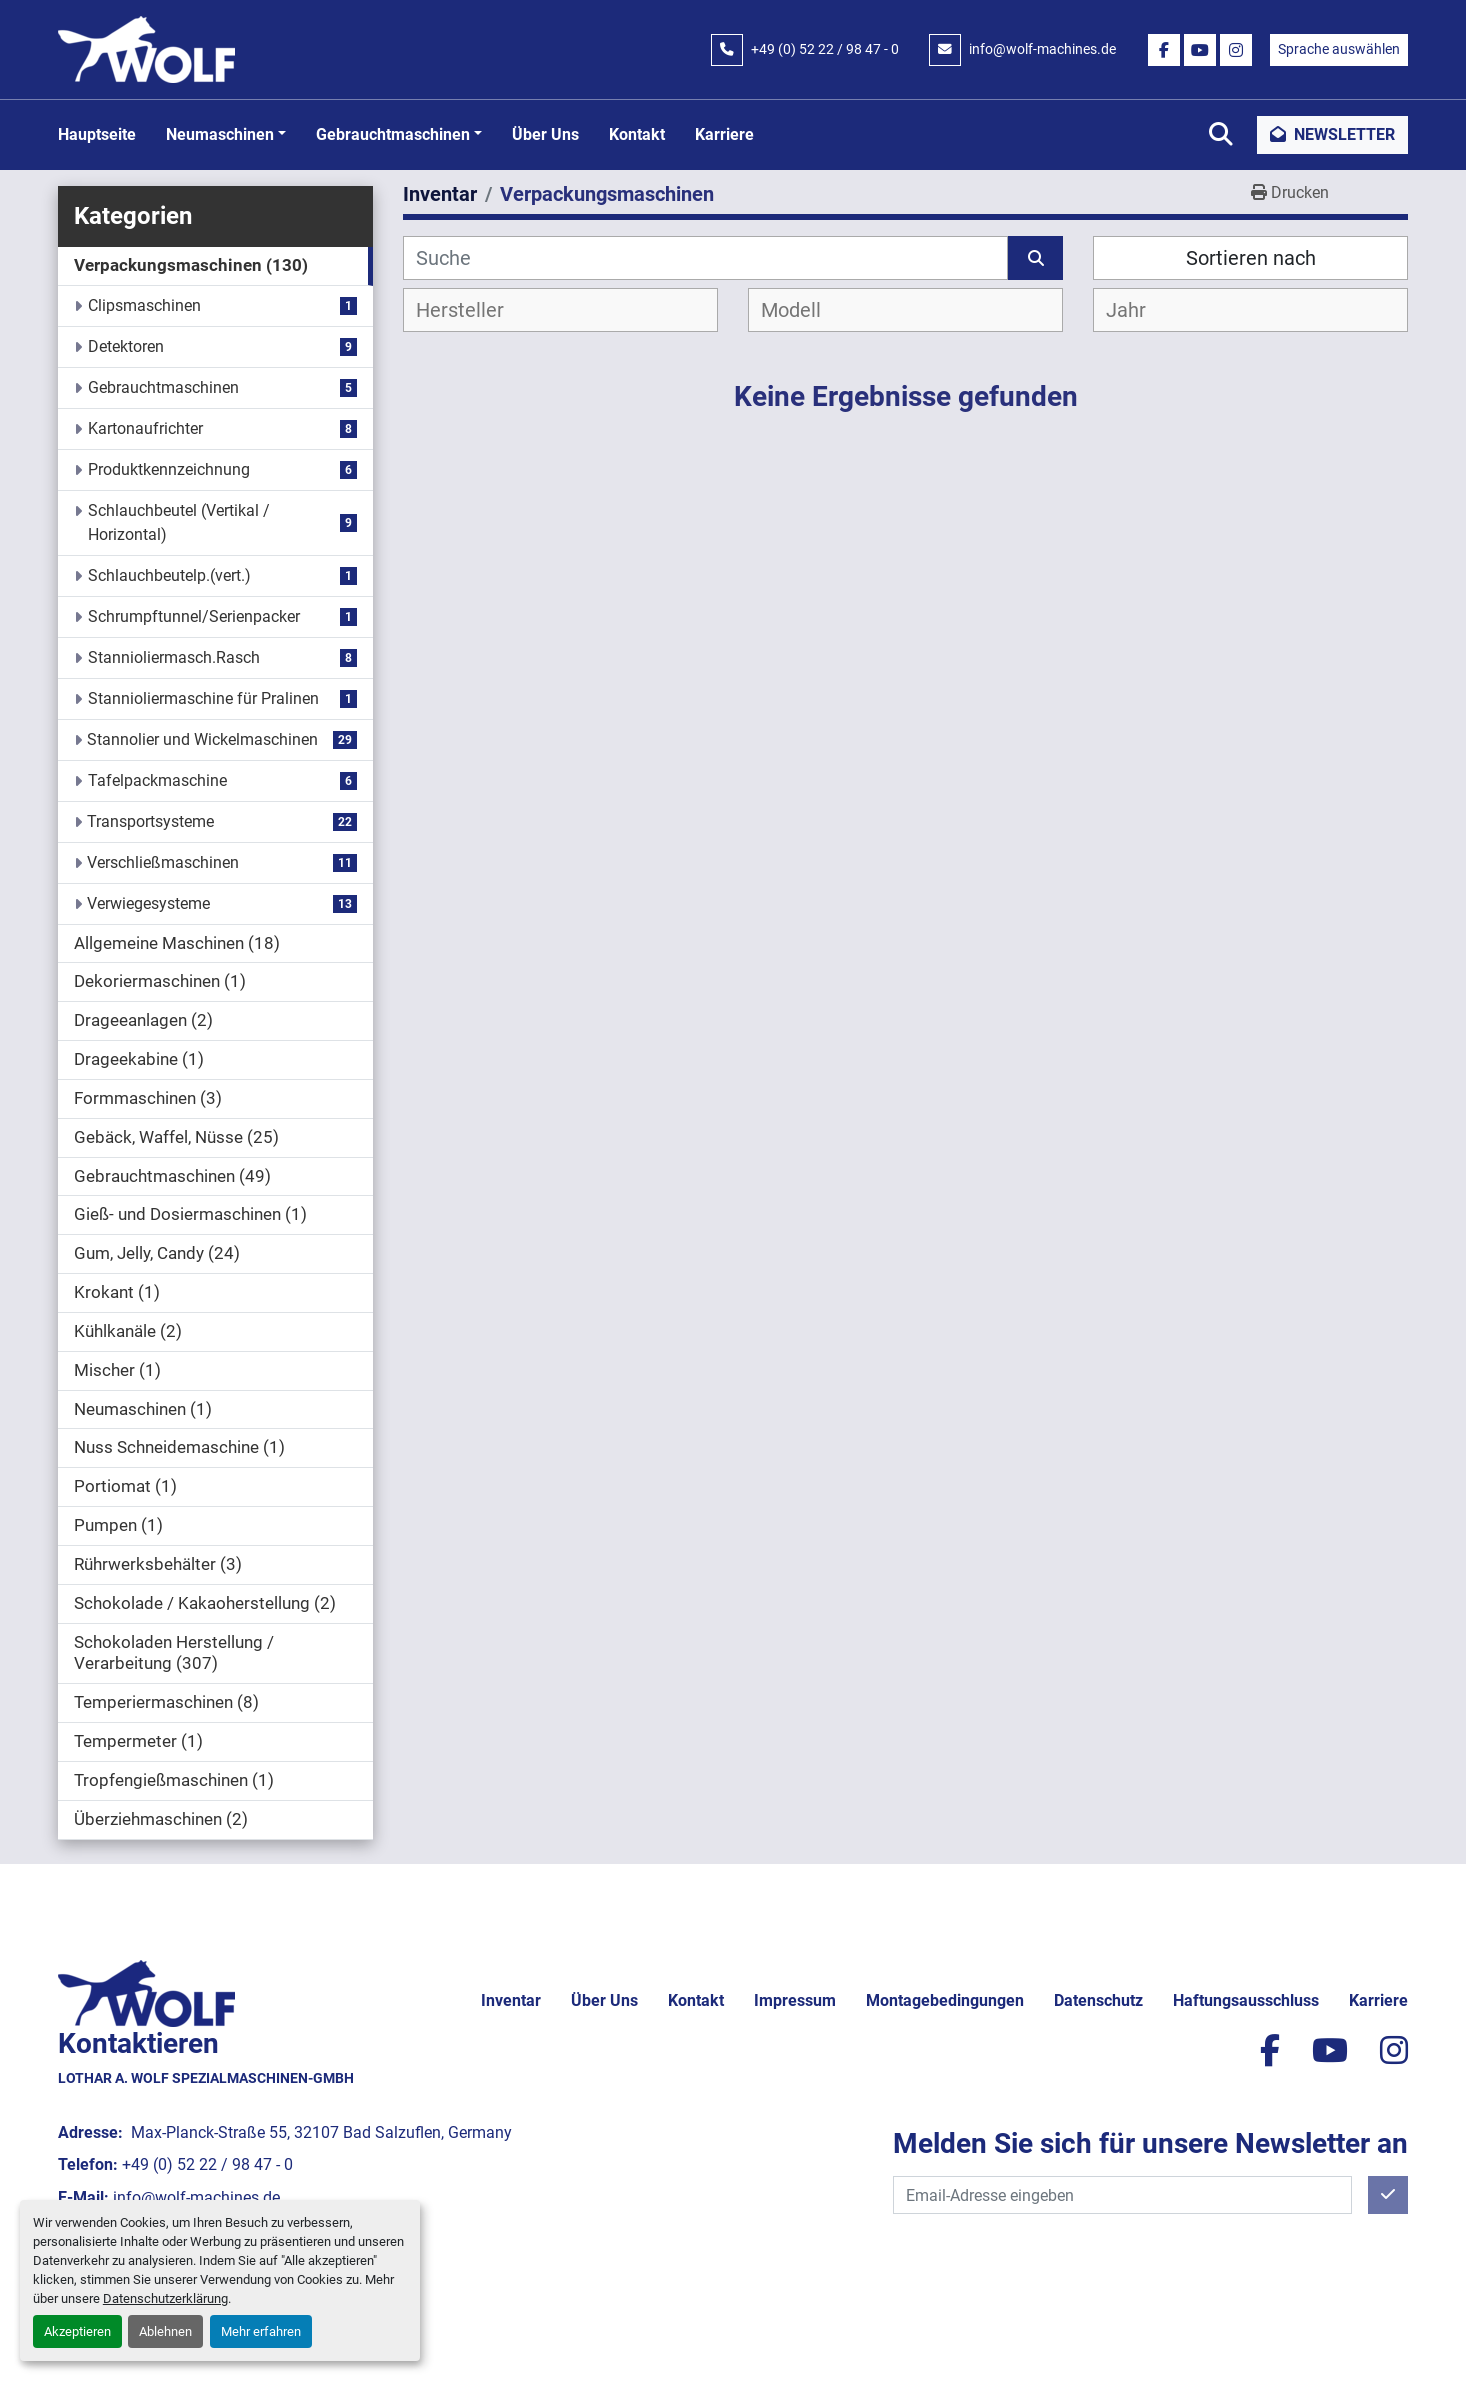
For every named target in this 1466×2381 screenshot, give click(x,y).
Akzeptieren (77, 2331)
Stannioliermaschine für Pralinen (203, 698)
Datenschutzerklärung (165, 2298)
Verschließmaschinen (163, 862)
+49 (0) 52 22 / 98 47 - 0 (825, 49)
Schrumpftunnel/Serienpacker (194, 616)
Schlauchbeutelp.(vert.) (169, 575)
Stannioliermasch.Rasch (174, 657)
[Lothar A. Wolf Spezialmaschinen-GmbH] (146, 1991)
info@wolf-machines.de (1042, 49)
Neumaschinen (220, 134)
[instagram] (1236, 50)
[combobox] (560, 310)
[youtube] (1200, 50)
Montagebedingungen (945, 2000)
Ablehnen (165, 2331)
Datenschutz (1098, 2000)
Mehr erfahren (261, 2331)
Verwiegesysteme (148, 903)
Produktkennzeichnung (169, 469)
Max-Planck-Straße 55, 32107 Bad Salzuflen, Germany (319, 2132)
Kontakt (637, 134)
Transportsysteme (150, 821)
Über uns (545, 134)
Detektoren (126, 346)
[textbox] (476, 310)
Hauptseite (97, 134)
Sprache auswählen (1339, 49)
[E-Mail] (1122, 2195)
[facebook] (1164, 50)
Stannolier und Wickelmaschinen (202, 739)
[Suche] (705, 258)
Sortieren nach (1251, 258)
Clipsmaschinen (144, 305)
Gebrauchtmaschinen (393, 134)
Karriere (724, 134)
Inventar (511, 2000)
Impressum (795, 2000)
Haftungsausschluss (1246, 2000)
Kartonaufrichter (145, 428)
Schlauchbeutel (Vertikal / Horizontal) (179, 522)
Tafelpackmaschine (157, 780)
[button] (226, 135)
